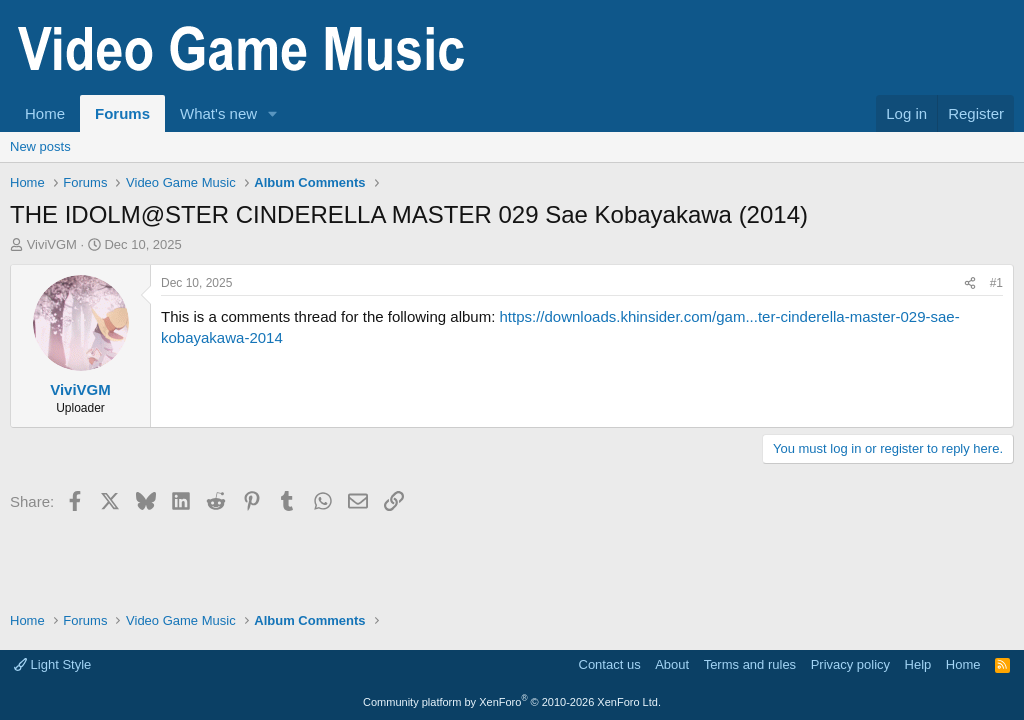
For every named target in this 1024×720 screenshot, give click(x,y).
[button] (273, 113)
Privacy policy (850, 664)
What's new (218, 113)
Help (918, 664)
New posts (40, 146)
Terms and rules (750, 664)
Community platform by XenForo (512, 702)
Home (45, 113)
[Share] (970, 283)
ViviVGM (52, 244)
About (672, 664)
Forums (122, 113)
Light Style (52, 664)
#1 (996, 283)
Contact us (610, 664)
